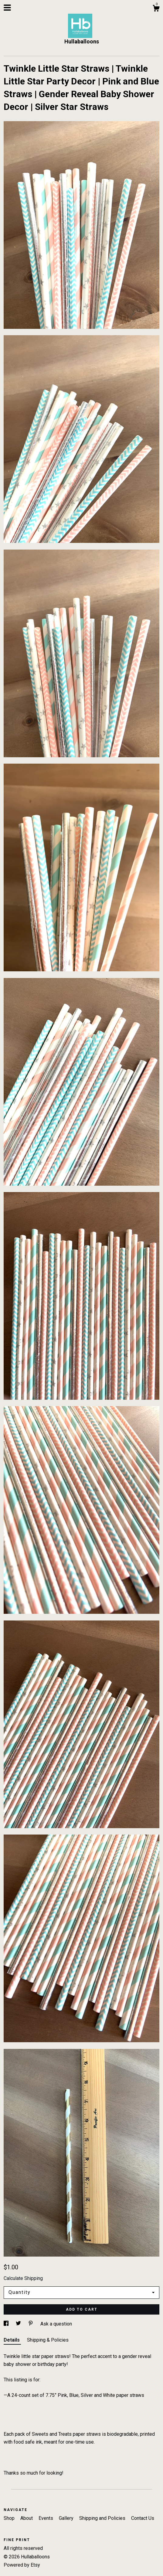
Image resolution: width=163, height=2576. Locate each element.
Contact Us (142, 2518)
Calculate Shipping (23, 2278)
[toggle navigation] (7, 8)
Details (12, 2340)
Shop (10, 2518)
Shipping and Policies (103, 2518)
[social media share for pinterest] (31, 2324)
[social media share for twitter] (19, 2324)
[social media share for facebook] (7, 2324)
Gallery (67, 2518)
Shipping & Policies (48, 2340)
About (27, 2518)
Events (46, 2518)
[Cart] (156, 9)
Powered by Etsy (22, 2565)
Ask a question (56, 2324)
